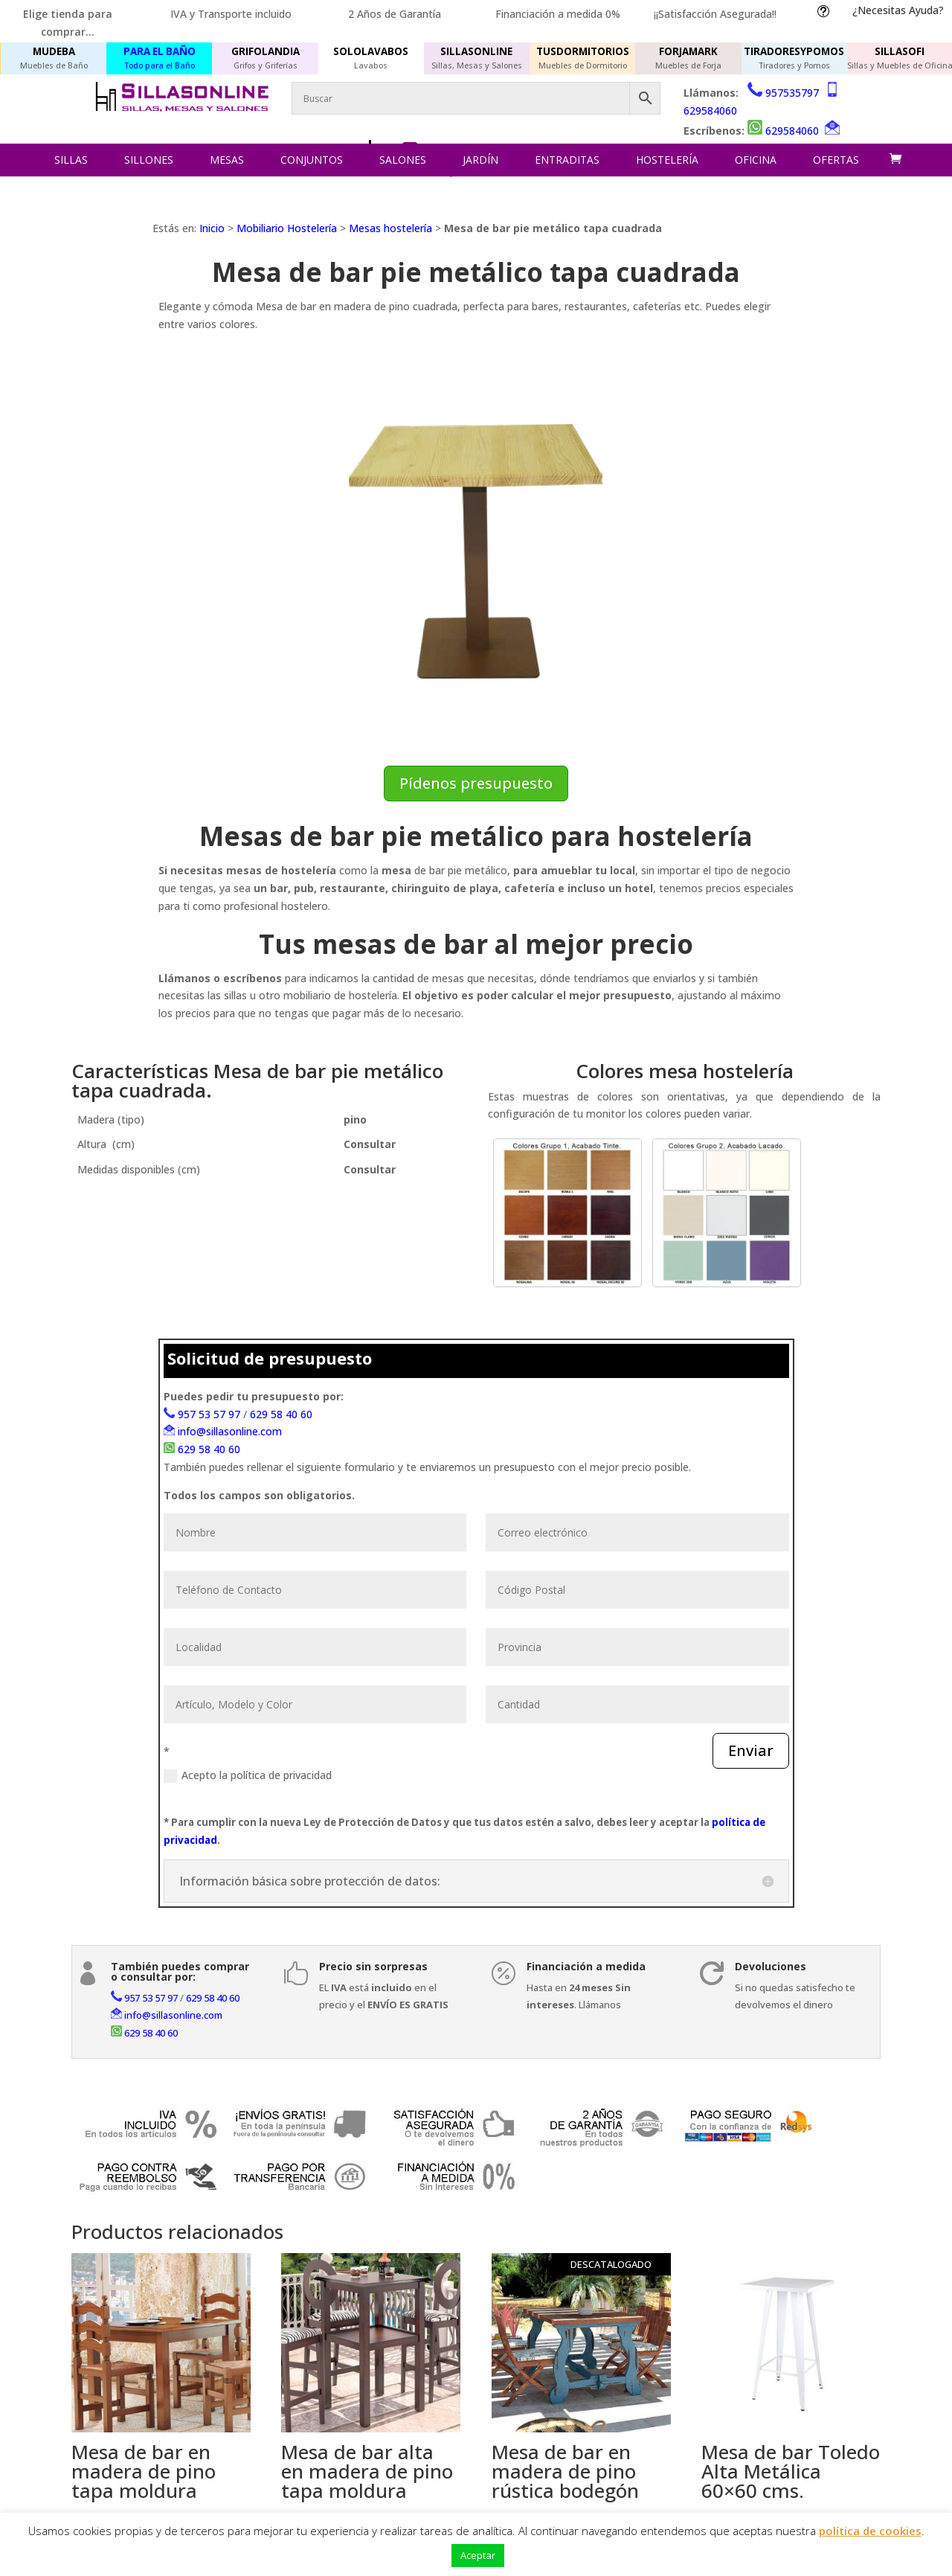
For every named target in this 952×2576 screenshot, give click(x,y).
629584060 (710, 110)
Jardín (480, 160)
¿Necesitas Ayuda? (898, 10)
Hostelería (667, 160)
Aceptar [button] (477, 2555)
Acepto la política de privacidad (248, 1775)
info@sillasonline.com (230, 1431)
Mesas (227, 160)
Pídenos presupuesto (476, 783)
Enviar (751, 1750)
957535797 (792, 93)
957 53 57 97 (209, 1414)
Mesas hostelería (390, 228)
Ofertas (836, 160)
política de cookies (870, 2530)
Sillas (71, 160)
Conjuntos (311, 160)
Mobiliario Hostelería (287, 228)
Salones (402, 160)
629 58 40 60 (281, 1414)
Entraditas (567, 160)
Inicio (212, 228)
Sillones (148, 160)
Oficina (755, 160)
